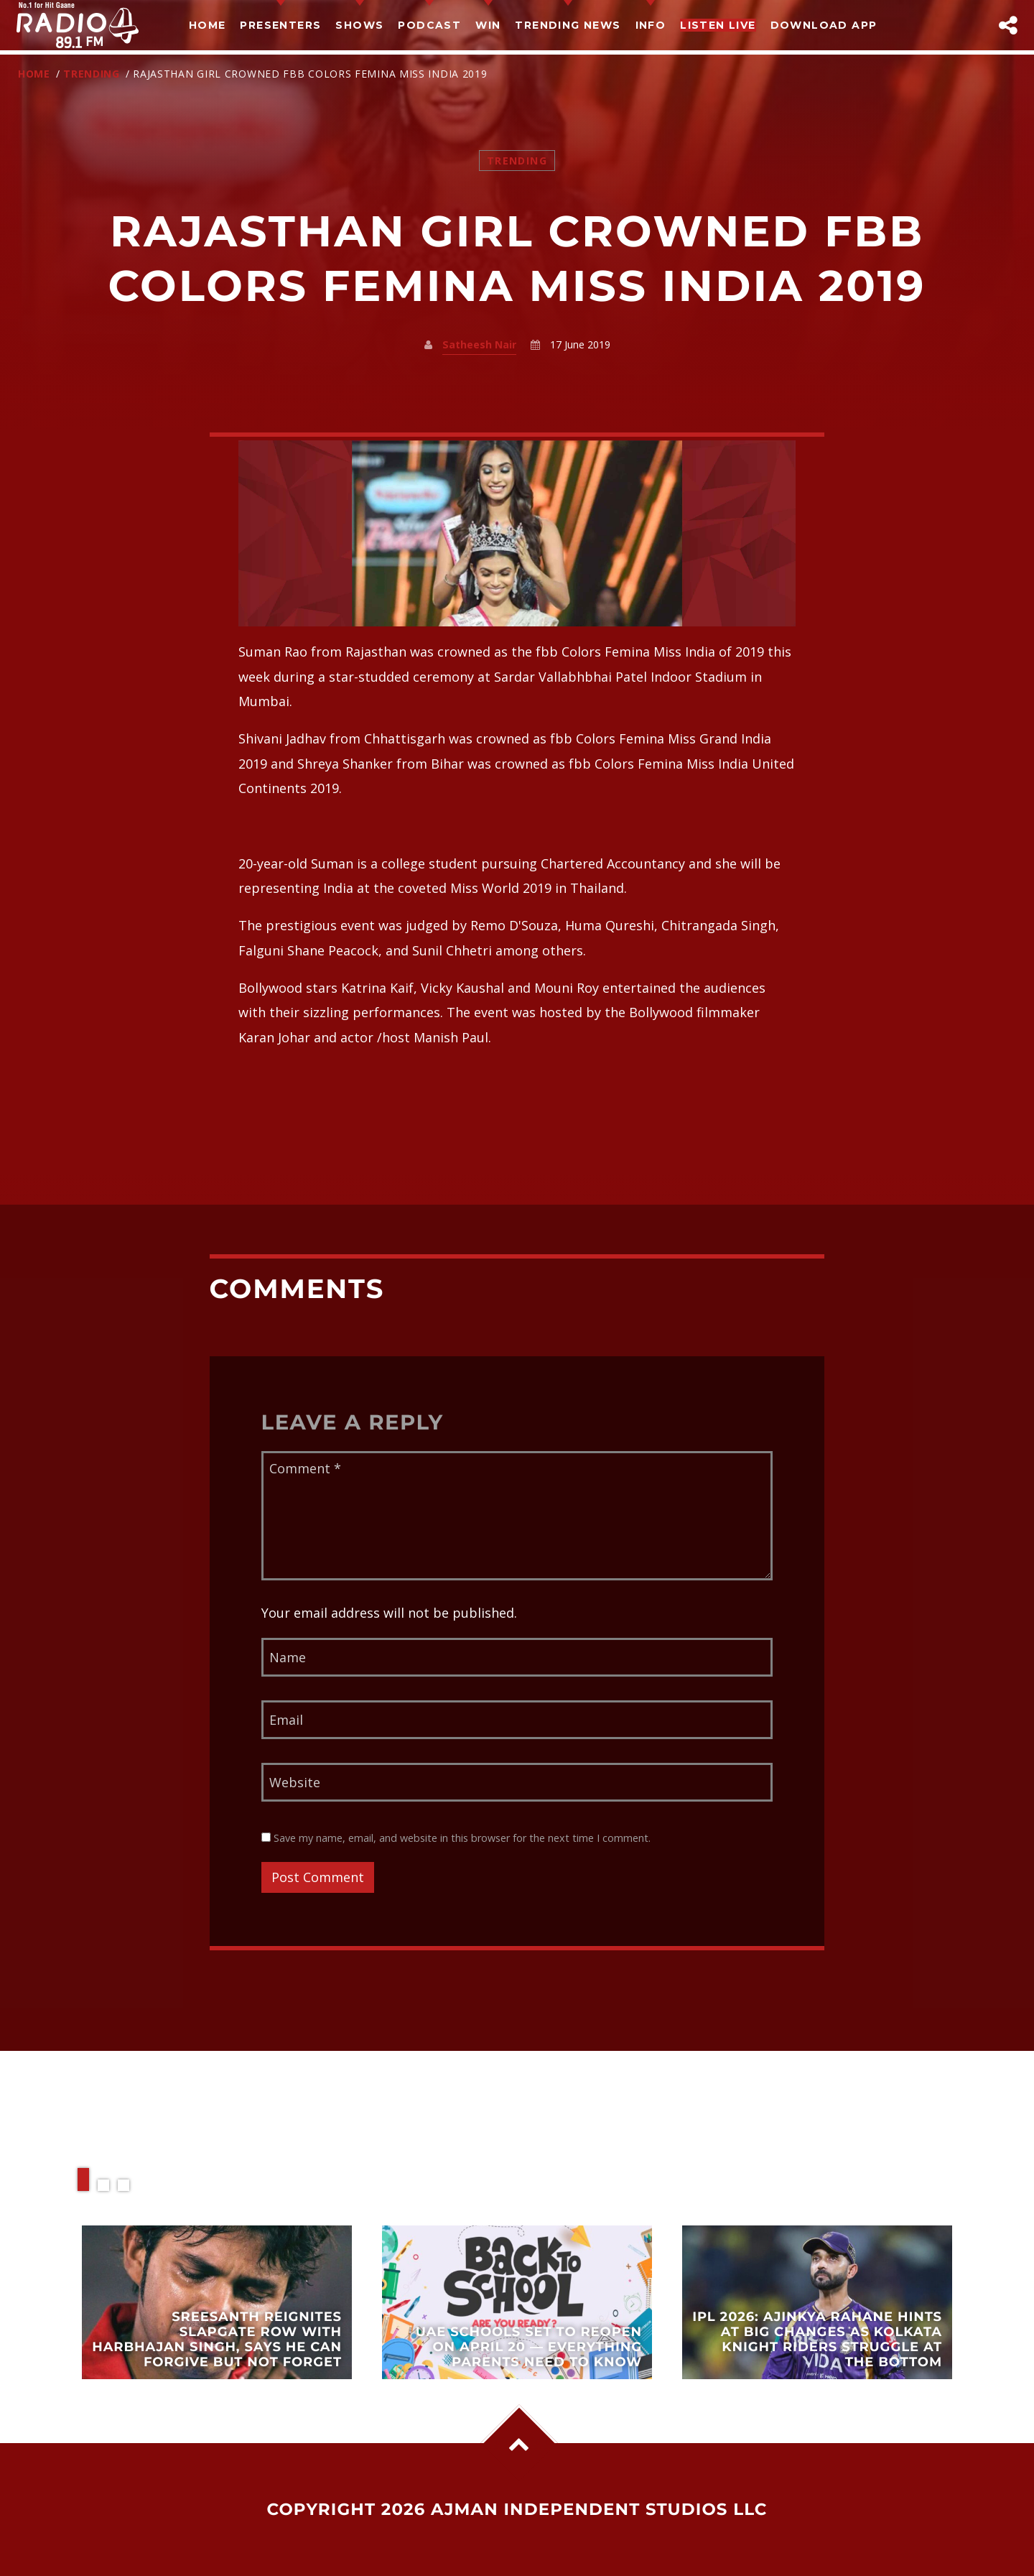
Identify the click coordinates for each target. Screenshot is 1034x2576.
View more (217, 2302)
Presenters (280, 25)
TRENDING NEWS (567, 25)
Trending (91, 73)
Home (207, 25)
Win (487, 25)
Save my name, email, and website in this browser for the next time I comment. (456, 1838)
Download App (823, 25)
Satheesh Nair (479, 344)
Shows (359, 25)
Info (650, 25)
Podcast (429, 25)
